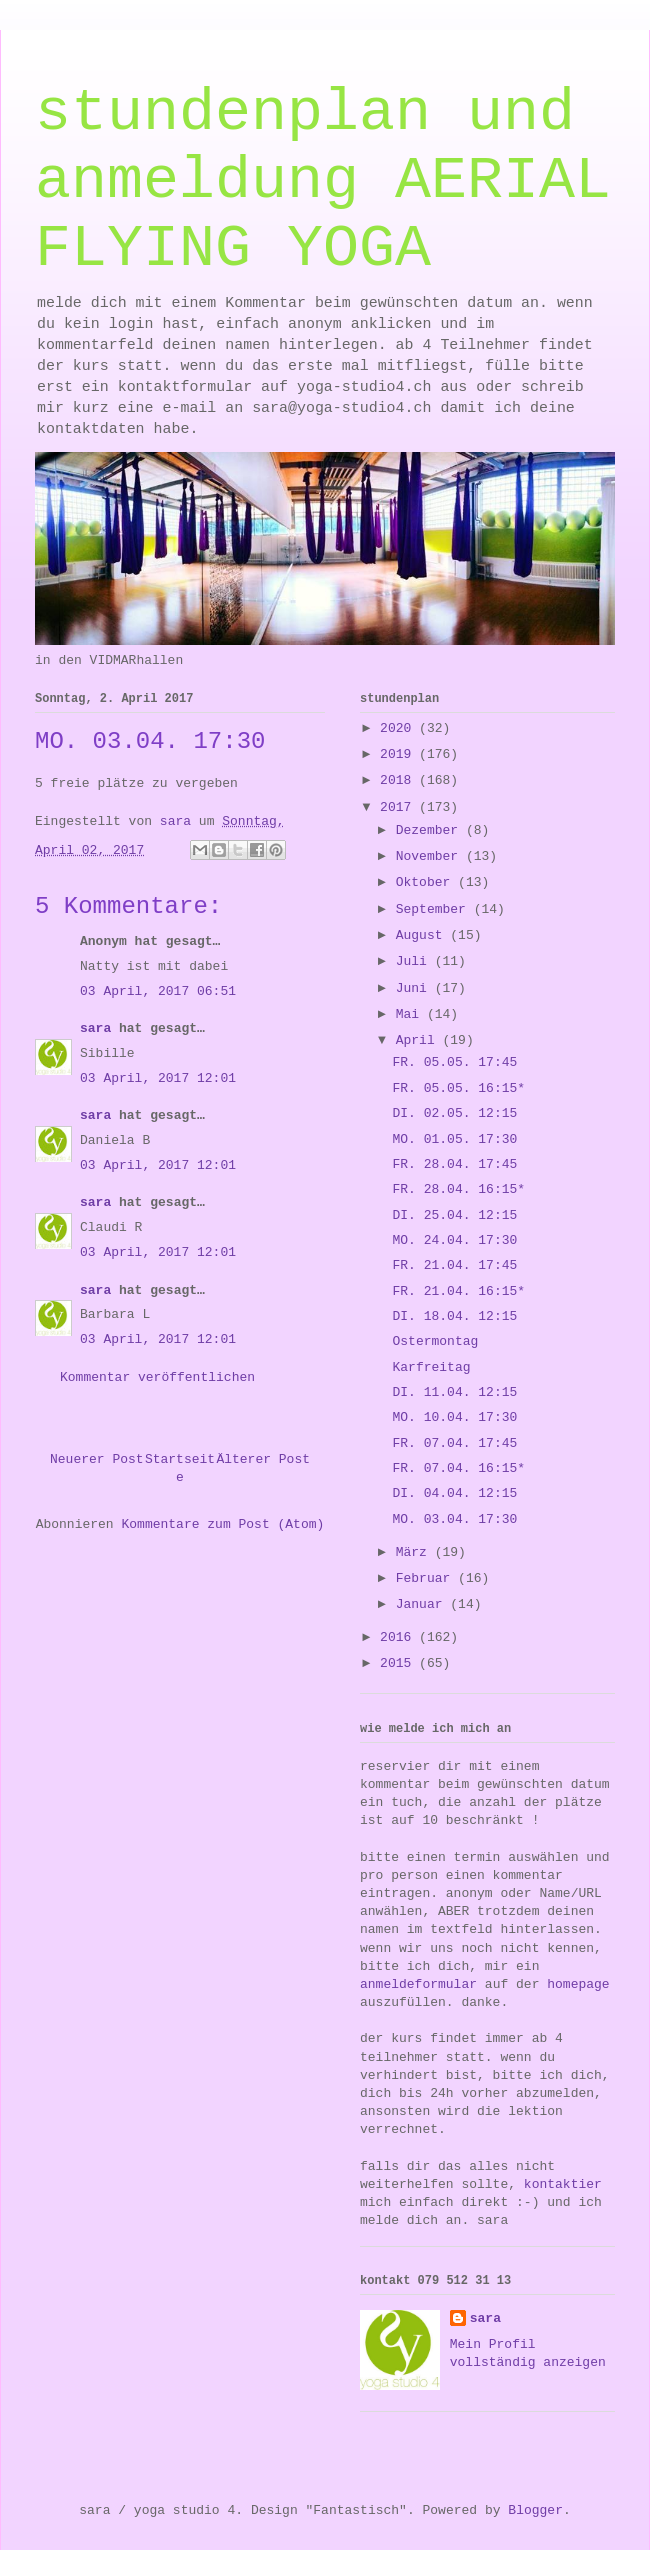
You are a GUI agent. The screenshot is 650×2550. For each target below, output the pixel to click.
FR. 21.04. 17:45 (454, 1265)
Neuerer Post (97, 1459)
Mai (411, 1014)
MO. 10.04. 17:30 (454, 1417)
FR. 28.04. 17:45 (454, 1164)
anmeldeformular (418, 1984)
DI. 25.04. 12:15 (454, 1215)
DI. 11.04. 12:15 (454, 1392)
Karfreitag (431, 1367)
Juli (415, 961)
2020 (399, 728)
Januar (423, 1604)
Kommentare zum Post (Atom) (222, 1524)
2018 (399, 780)
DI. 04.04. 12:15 (454, 1493)
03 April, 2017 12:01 (158, 1078)
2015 (399, 1663)
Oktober (427, 882)
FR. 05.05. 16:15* (458, 1088)
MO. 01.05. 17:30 (454, 1139)
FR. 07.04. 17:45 (454, 1443)
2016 (399, 1637)
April (419, 1040)
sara (95, 1028)
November (431, 856)
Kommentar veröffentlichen (157, 1377)
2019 (399, 754)
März (415, 1552)
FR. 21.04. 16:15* (458, 1291)
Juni (415, 988)
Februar (427, 1578)
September (435, 909)
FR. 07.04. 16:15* (458, 1468)
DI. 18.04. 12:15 (454, 1316)
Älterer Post (263, 1459)
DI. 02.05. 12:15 (454, 1113)
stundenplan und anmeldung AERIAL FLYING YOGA (323, 181)
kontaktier (563, 2184)
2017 (399, 807)
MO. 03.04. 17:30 (454, 1519)
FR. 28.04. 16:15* (458, 1189)
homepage (578, 1984)
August (423, 935)
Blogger (535, 2510)
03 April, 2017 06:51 (158, 991)
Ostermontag (435, 1341)
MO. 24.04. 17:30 (454, 1240)
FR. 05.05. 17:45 (454, 1062)
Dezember (431, 830)
